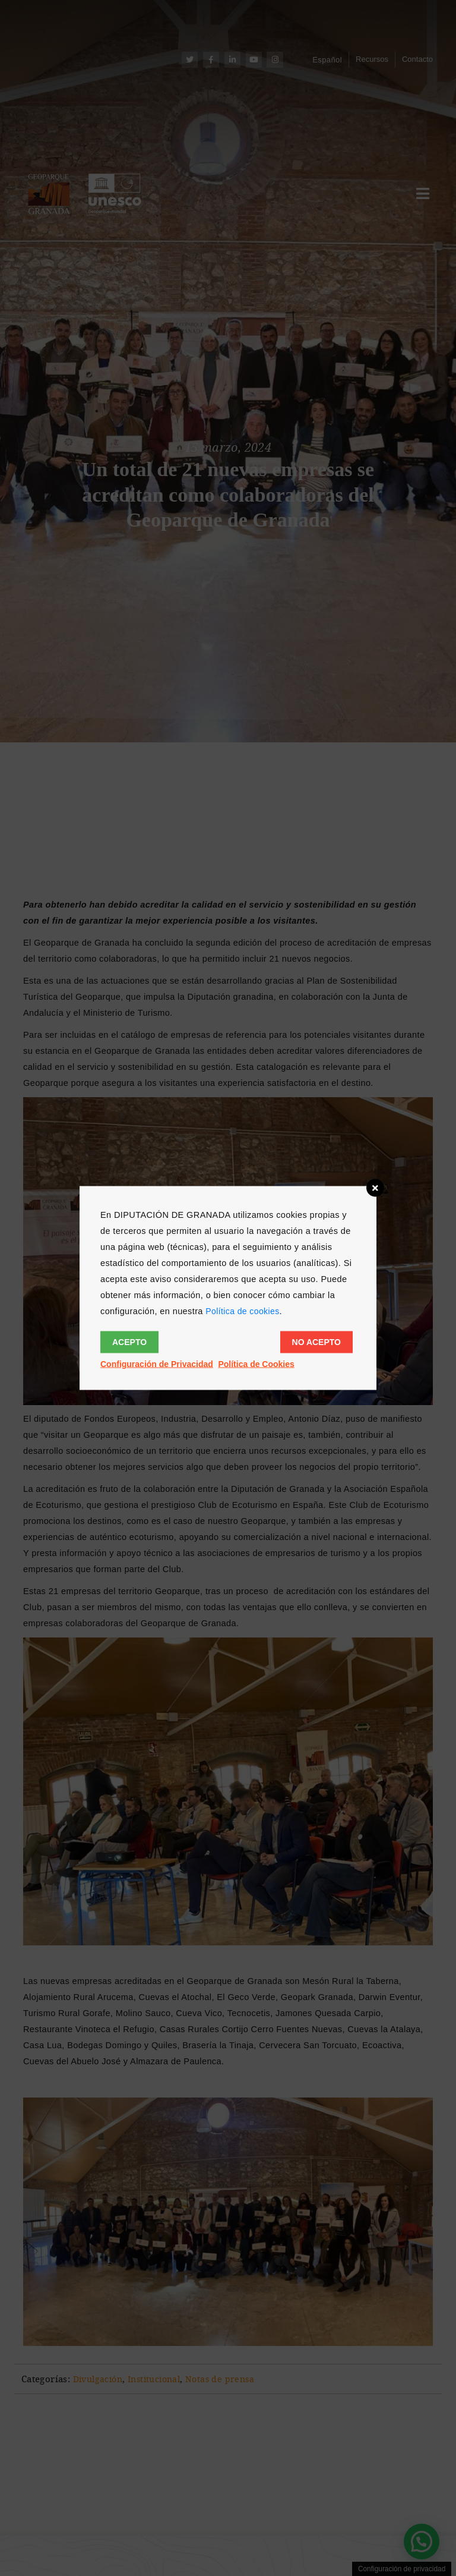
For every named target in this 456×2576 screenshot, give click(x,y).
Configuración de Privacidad (156, 1364)
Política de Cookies (256, 1364)
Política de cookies (242, 1311)
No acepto (316, 1342)
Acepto (129, 1342)
